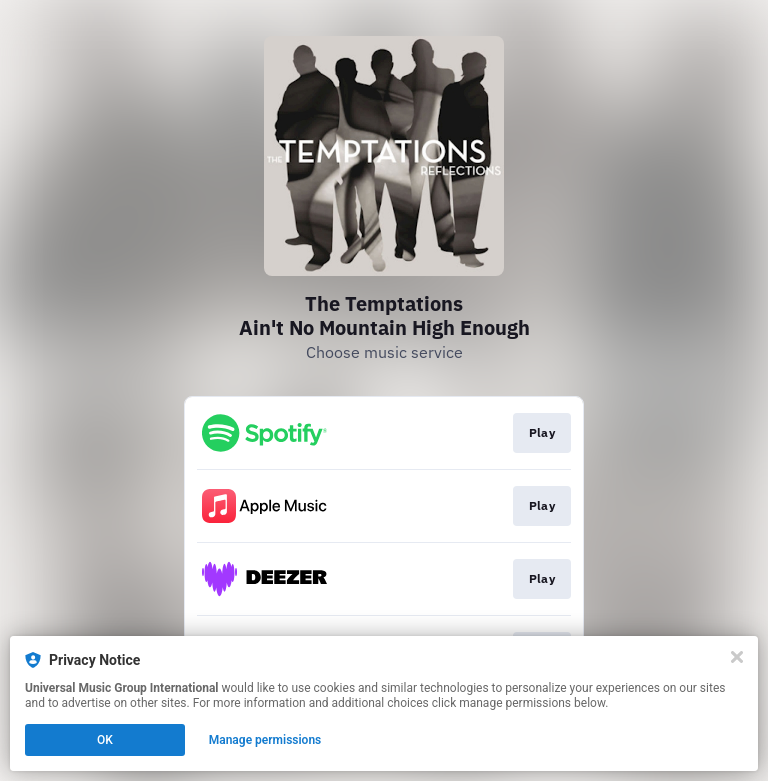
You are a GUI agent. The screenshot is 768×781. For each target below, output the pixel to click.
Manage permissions (265, 740)
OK (105, 740)
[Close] (737, 657)
